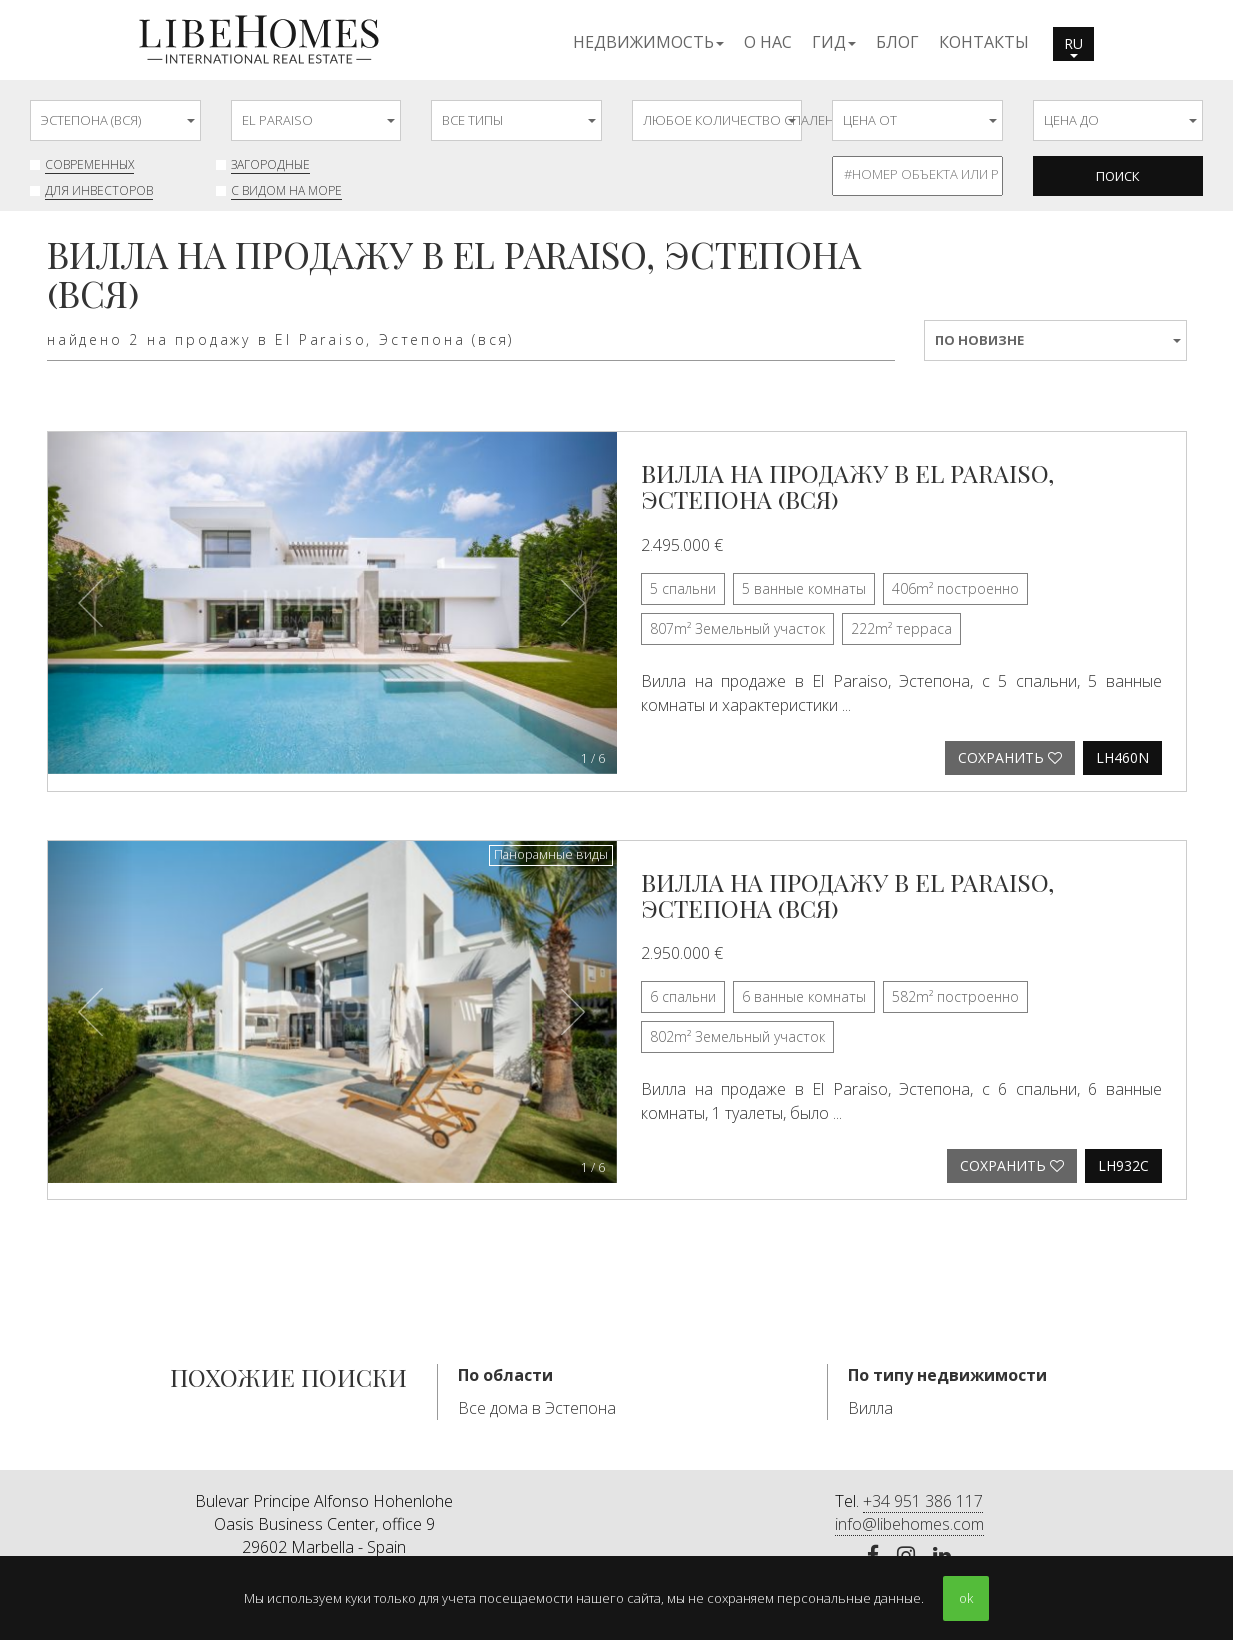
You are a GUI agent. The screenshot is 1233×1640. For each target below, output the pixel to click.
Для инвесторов (99, 190)
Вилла (870, 1408)
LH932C (1123, 1165)
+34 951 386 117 (923, 1501)
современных (89, 164)
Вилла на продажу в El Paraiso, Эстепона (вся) (847, 486)
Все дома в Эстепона (537, 1408)
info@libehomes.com (909, 1524)
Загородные (270, 164)
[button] (648, 41)
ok (966, 1598)
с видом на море (286, 190)
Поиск (1118, 176)
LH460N (1122, 757)
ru (1073, 46)
